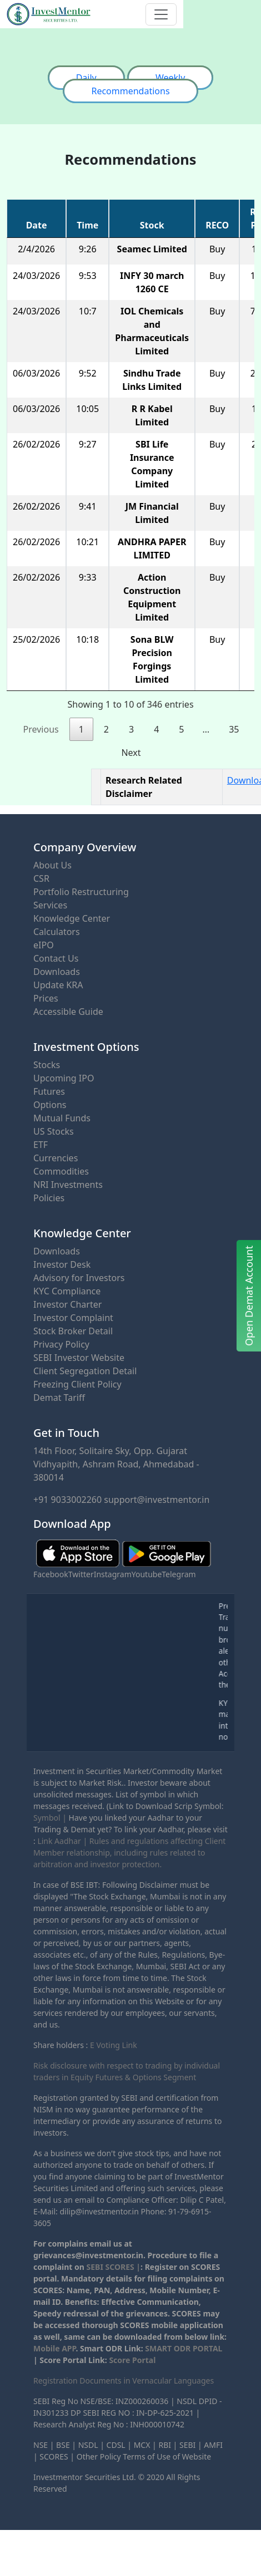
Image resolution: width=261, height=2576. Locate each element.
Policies (48, 1198)
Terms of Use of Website (167, 2456)
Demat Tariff (59, 1397)
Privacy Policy (61, 1344)
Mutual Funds (62, 1118)
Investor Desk (62, 1264)
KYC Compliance (67, 1291)
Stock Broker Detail (73, 1331)
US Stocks (53, 1131)
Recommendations (130, 91)
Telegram (178, 1574)
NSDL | (91, 2445)
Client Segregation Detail (85, 1371)
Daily (86, 78)
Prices (45, 998)
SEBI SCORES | (114, 2267)
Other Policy (99, 2456)
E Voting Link (113, 2045)
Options (49, 1105)
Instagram (113, 1574)
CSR (41, 878)
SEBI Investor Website (78, 1357)
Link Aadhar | (62, 1841)
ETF (40, 1145)
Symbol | (50, 1817)
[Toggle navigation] (161, 14)
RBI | (167, 2445)
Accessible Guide (68, 1011)
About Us (52, 865)
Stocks (46, 1065)
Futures (49, 1091)
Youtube (147, 1574)
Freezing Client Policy (77, 1384)
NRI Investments (68, 1184)
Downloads (56, 972)
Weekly (170, 78)
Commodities (61, 1171)
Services (50, 905)
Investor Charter (67, 1304)
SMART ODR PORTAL (183, 2348)
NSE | (43, 2445)
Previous (41, 729)
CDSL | (119, 2445)
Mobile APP (54, 2348)
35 (234, 729)
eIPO (43, 945)
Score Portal (132, 2360)
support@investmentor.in (156, 1499)
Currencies (55, 1158)
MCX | (145, 2445)
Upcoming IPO (63, 1078)
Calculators (56, 932)
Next (130, 752)
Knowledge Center (71, 918)
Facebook (50, 1574)
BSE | (66, 2445)
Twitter (81, 1574)
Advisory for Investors (78, 1278)
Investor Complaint (73, 1318)
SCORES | (56, 2456)
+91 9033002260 (67, 1499)
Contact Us (55, 958)
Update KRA (58, 985)
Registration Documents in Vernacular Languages (123, 2380)
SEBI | (190, 2445)
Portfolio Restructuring (81, 892)
